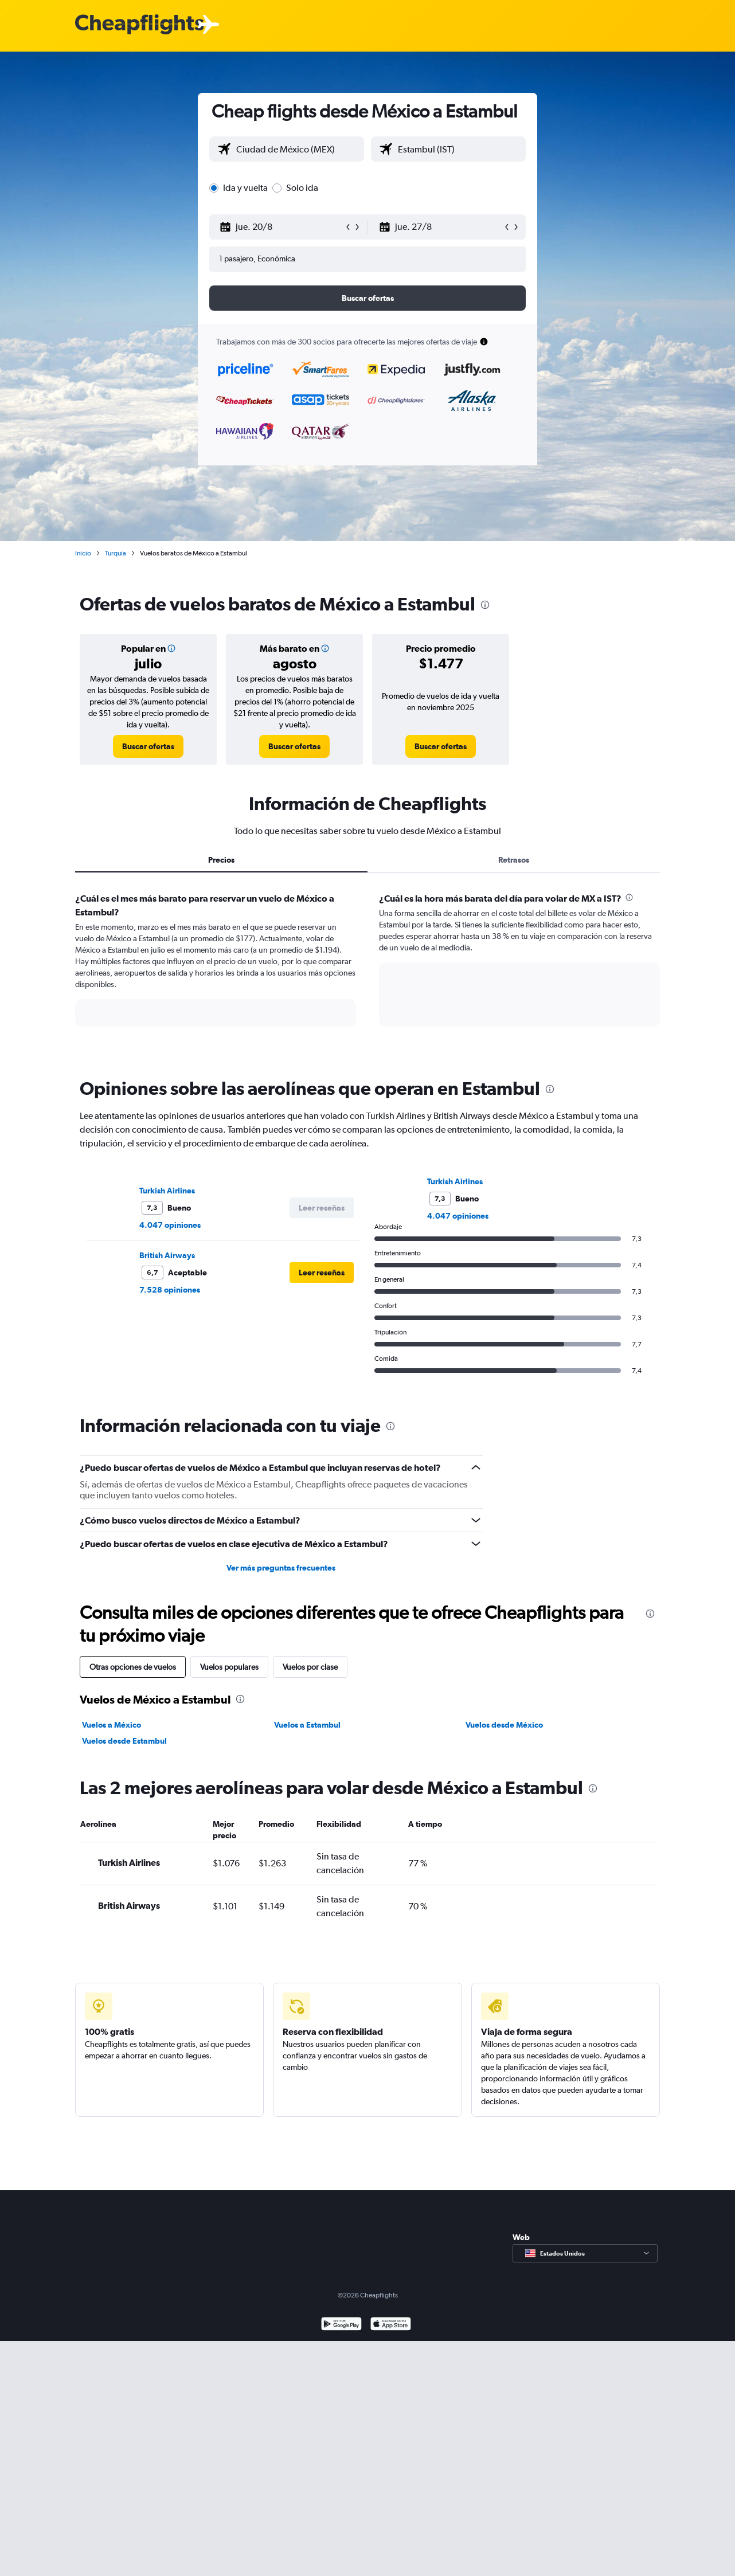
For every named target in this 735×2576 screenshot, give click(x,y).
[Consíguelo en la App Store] (391, 2325)
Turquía (115, 553)
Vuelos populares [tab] (229, 1666)
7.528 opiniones (169, 1289)
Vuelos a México (111, 1724)
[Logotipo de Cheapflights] (139, 24)
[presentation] (485, 605)
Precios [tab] (221, 859)
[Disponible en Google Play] (341, 2325)
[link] (148, 746)
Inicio (83, 553)
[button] (281, 227)
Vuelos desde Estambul (124, 1740)
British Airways (167, 1255)
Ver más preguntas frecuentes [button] (280, 1567)
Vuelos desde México (504, 1724)
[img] (171, 648)
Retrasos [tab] (513, 859)
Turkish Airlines (167, 1190)
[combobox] (297, 149)
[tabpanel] (367, 970)
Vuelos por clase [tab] (310, 1666)
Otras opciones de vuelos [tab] (132, 1666)
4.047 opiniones (170, 1225)
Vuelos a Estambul (307, 1724)
